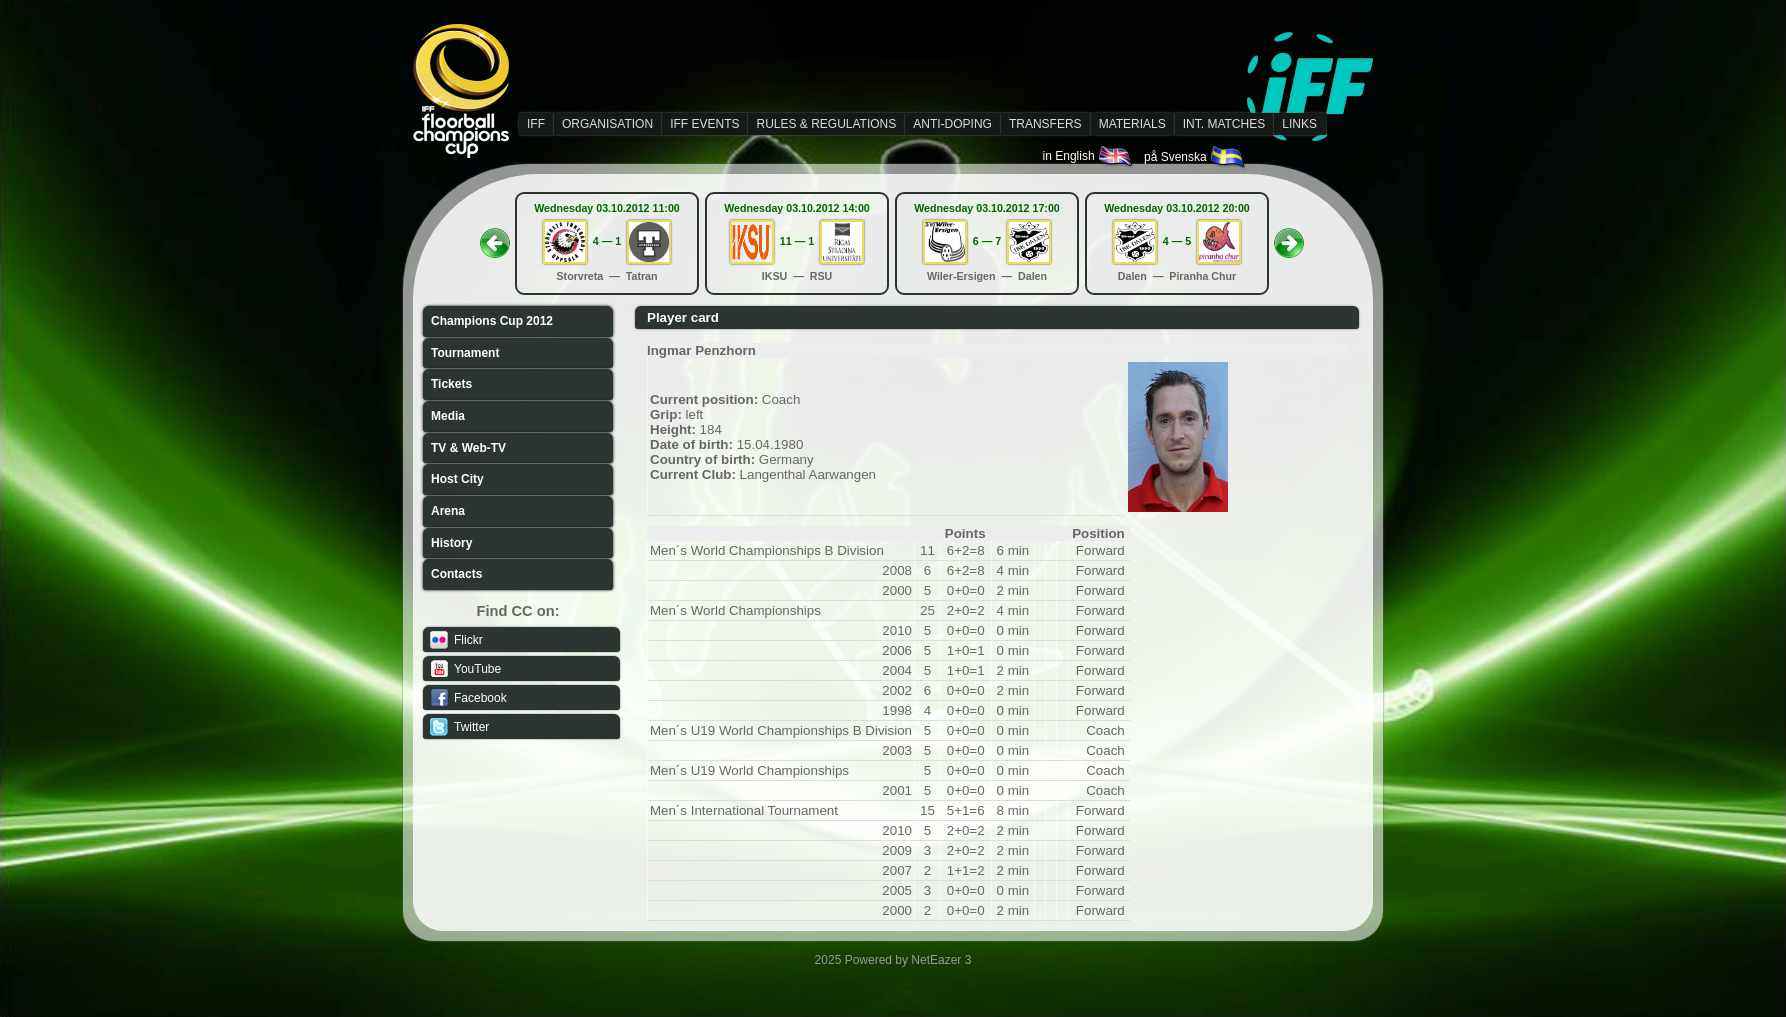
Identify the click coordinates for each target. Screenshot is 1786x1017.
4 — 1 (607, 241)
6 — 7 (987, 241)
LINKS (1299, 124)
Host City (457, 479)
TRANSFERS (1045, 124)
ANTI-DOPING (952, 124)
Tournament (465, 353)
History (451, 543)
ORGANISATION (607, 124)
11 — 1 (797, 241)
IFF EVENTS (704, 124)
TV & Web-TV (468, 448)
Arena (448, 511)
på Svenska (1195, 157)
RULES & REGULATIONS (826, 124)
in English (1088, 156)
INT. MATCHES (1224, 124)
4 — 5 (1177, 241)
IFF (536, 124)
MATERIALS (1132, 124)
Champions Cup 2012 (492, 321)
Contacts (456, 574)
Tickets (451, 384)
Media (448, 416)
